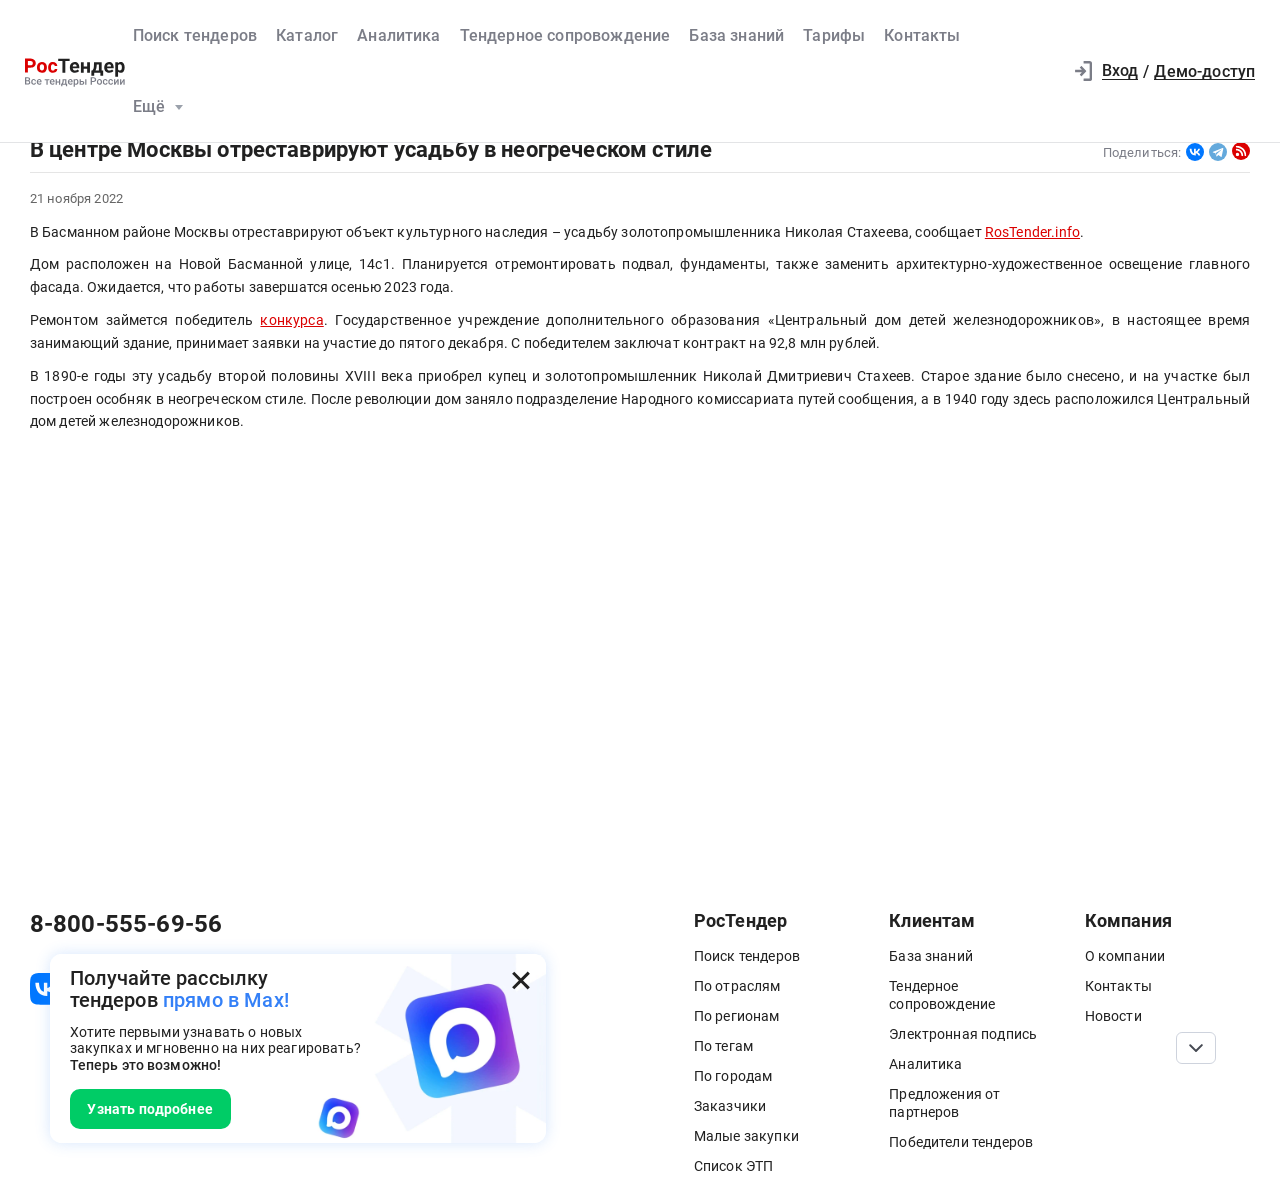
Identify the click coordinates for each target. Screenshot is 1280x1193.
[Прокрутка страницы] (1196, 1048)
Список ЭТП (734, 1166)
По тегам (723, 1046)
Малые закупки (746, 1136)
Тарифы (834, 35)
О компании (1125, 956)
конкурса (291, 320)
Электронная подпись (963, 1034)
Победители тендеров (961, 1142)
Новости (1113, 1016)
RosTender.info (1032, 232)
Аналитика (398, 35)
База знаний (736, 35)
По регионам (737, 1016)
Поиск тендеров (195, 35)
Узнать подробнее (150, 1109)
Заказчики (730, 1106)
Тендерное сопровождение (565, 35)
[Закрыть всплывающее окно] (521, 980)
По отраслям (737, 986)
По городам (733, 1076)
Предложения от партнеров (944, 1103)
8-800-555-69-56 (126, 924)
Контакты (922, 35)
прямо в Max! (226, 1000)
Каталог (307, 35)
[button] (1038, 72)
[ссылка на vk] (46, 989)
